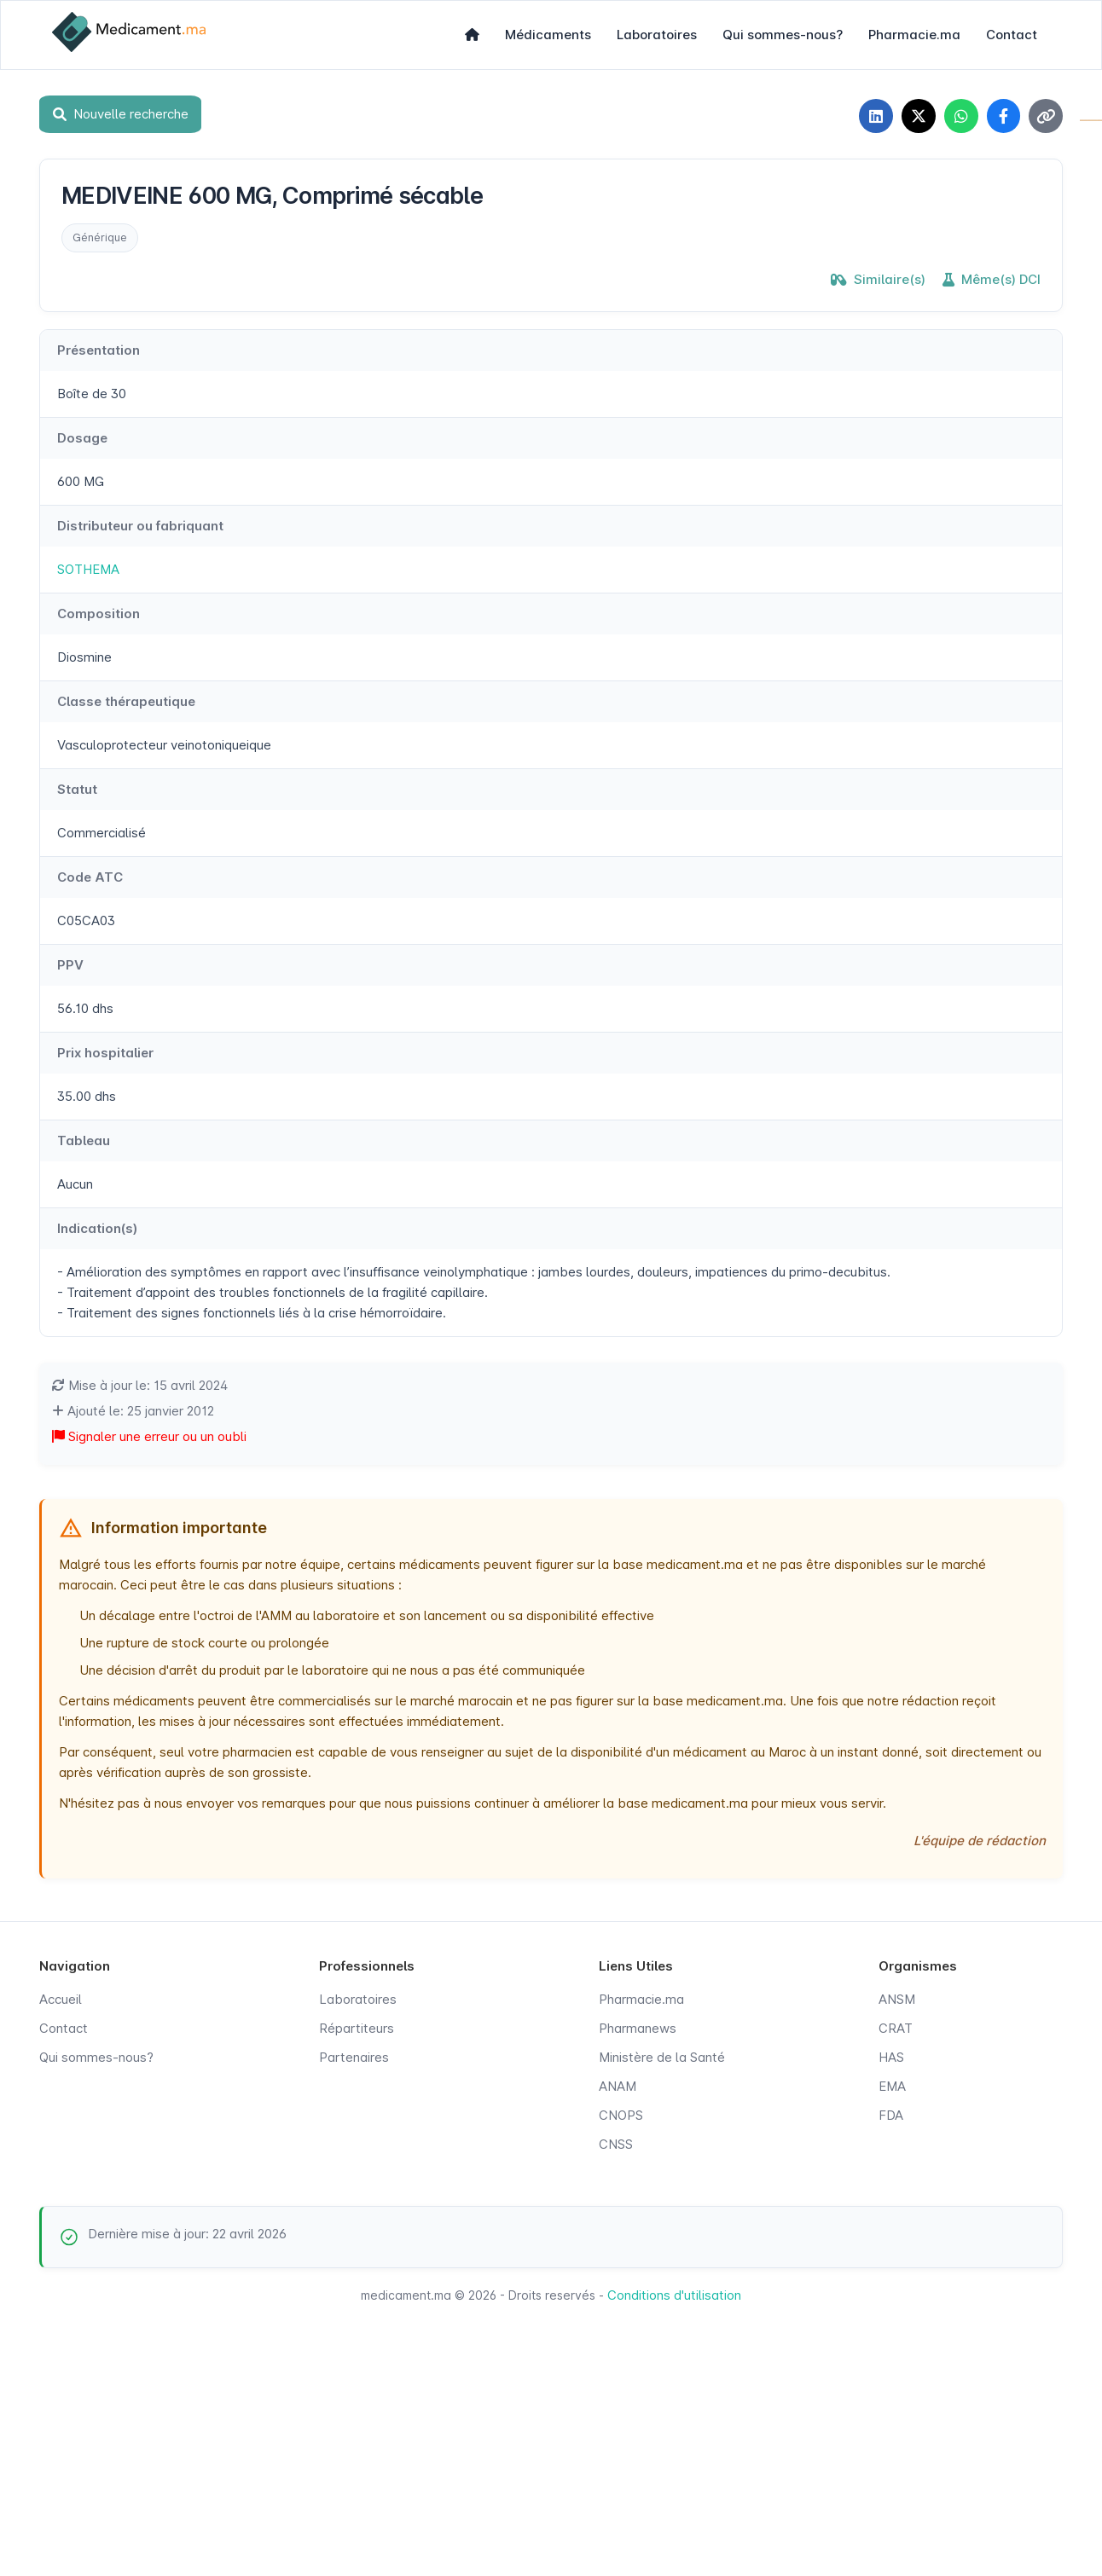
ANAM (617, 2086)
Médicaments (548, 34)
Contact (1011, 34)
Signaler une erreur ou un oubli (149, 1436)
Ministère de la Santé (662, 2057)
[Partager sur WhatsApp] (960, 116)
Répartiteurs (356, 2028)
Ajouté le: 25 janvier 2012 (133, 1411)
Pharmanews (637, 2028)
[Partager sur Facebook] (1003, 116)
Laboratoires (657, 34)
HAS (891, 2057)
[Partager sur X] (918, 116)
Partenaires (354, 2057)
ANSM (897, 1999)
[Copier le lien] (1046, 116)
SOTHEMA (88, 569)
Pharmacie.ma (914, 34)
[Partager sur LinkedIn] (875, 116)
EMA (892, 2086)
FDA (891, 2115)
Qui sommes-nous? (782, 34)
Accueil (60, 1999)
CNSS (616, 2144)
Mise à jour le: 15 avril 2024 (140, 1385)
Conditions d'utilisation (674, 2295)
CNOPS (621, 2115)
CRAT (896, 2028)
